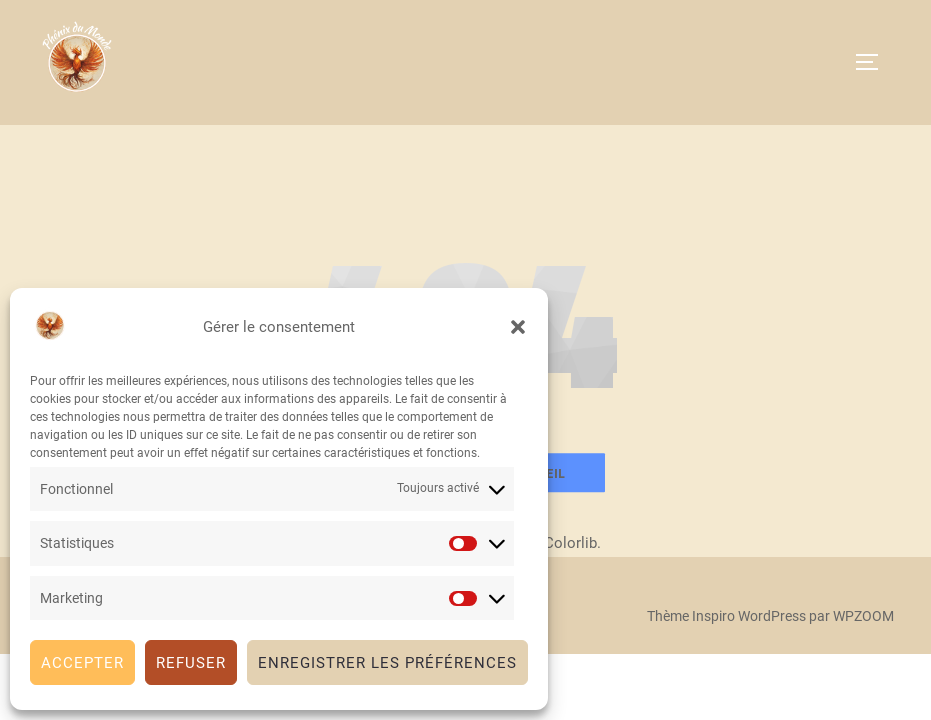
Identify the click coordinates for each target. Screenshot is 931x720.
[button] (518, 327)
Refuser (191, 663)
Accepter (82, 663)
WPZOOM (863, 616)
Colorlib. (572, 543)
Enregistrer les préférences (387, 663)
